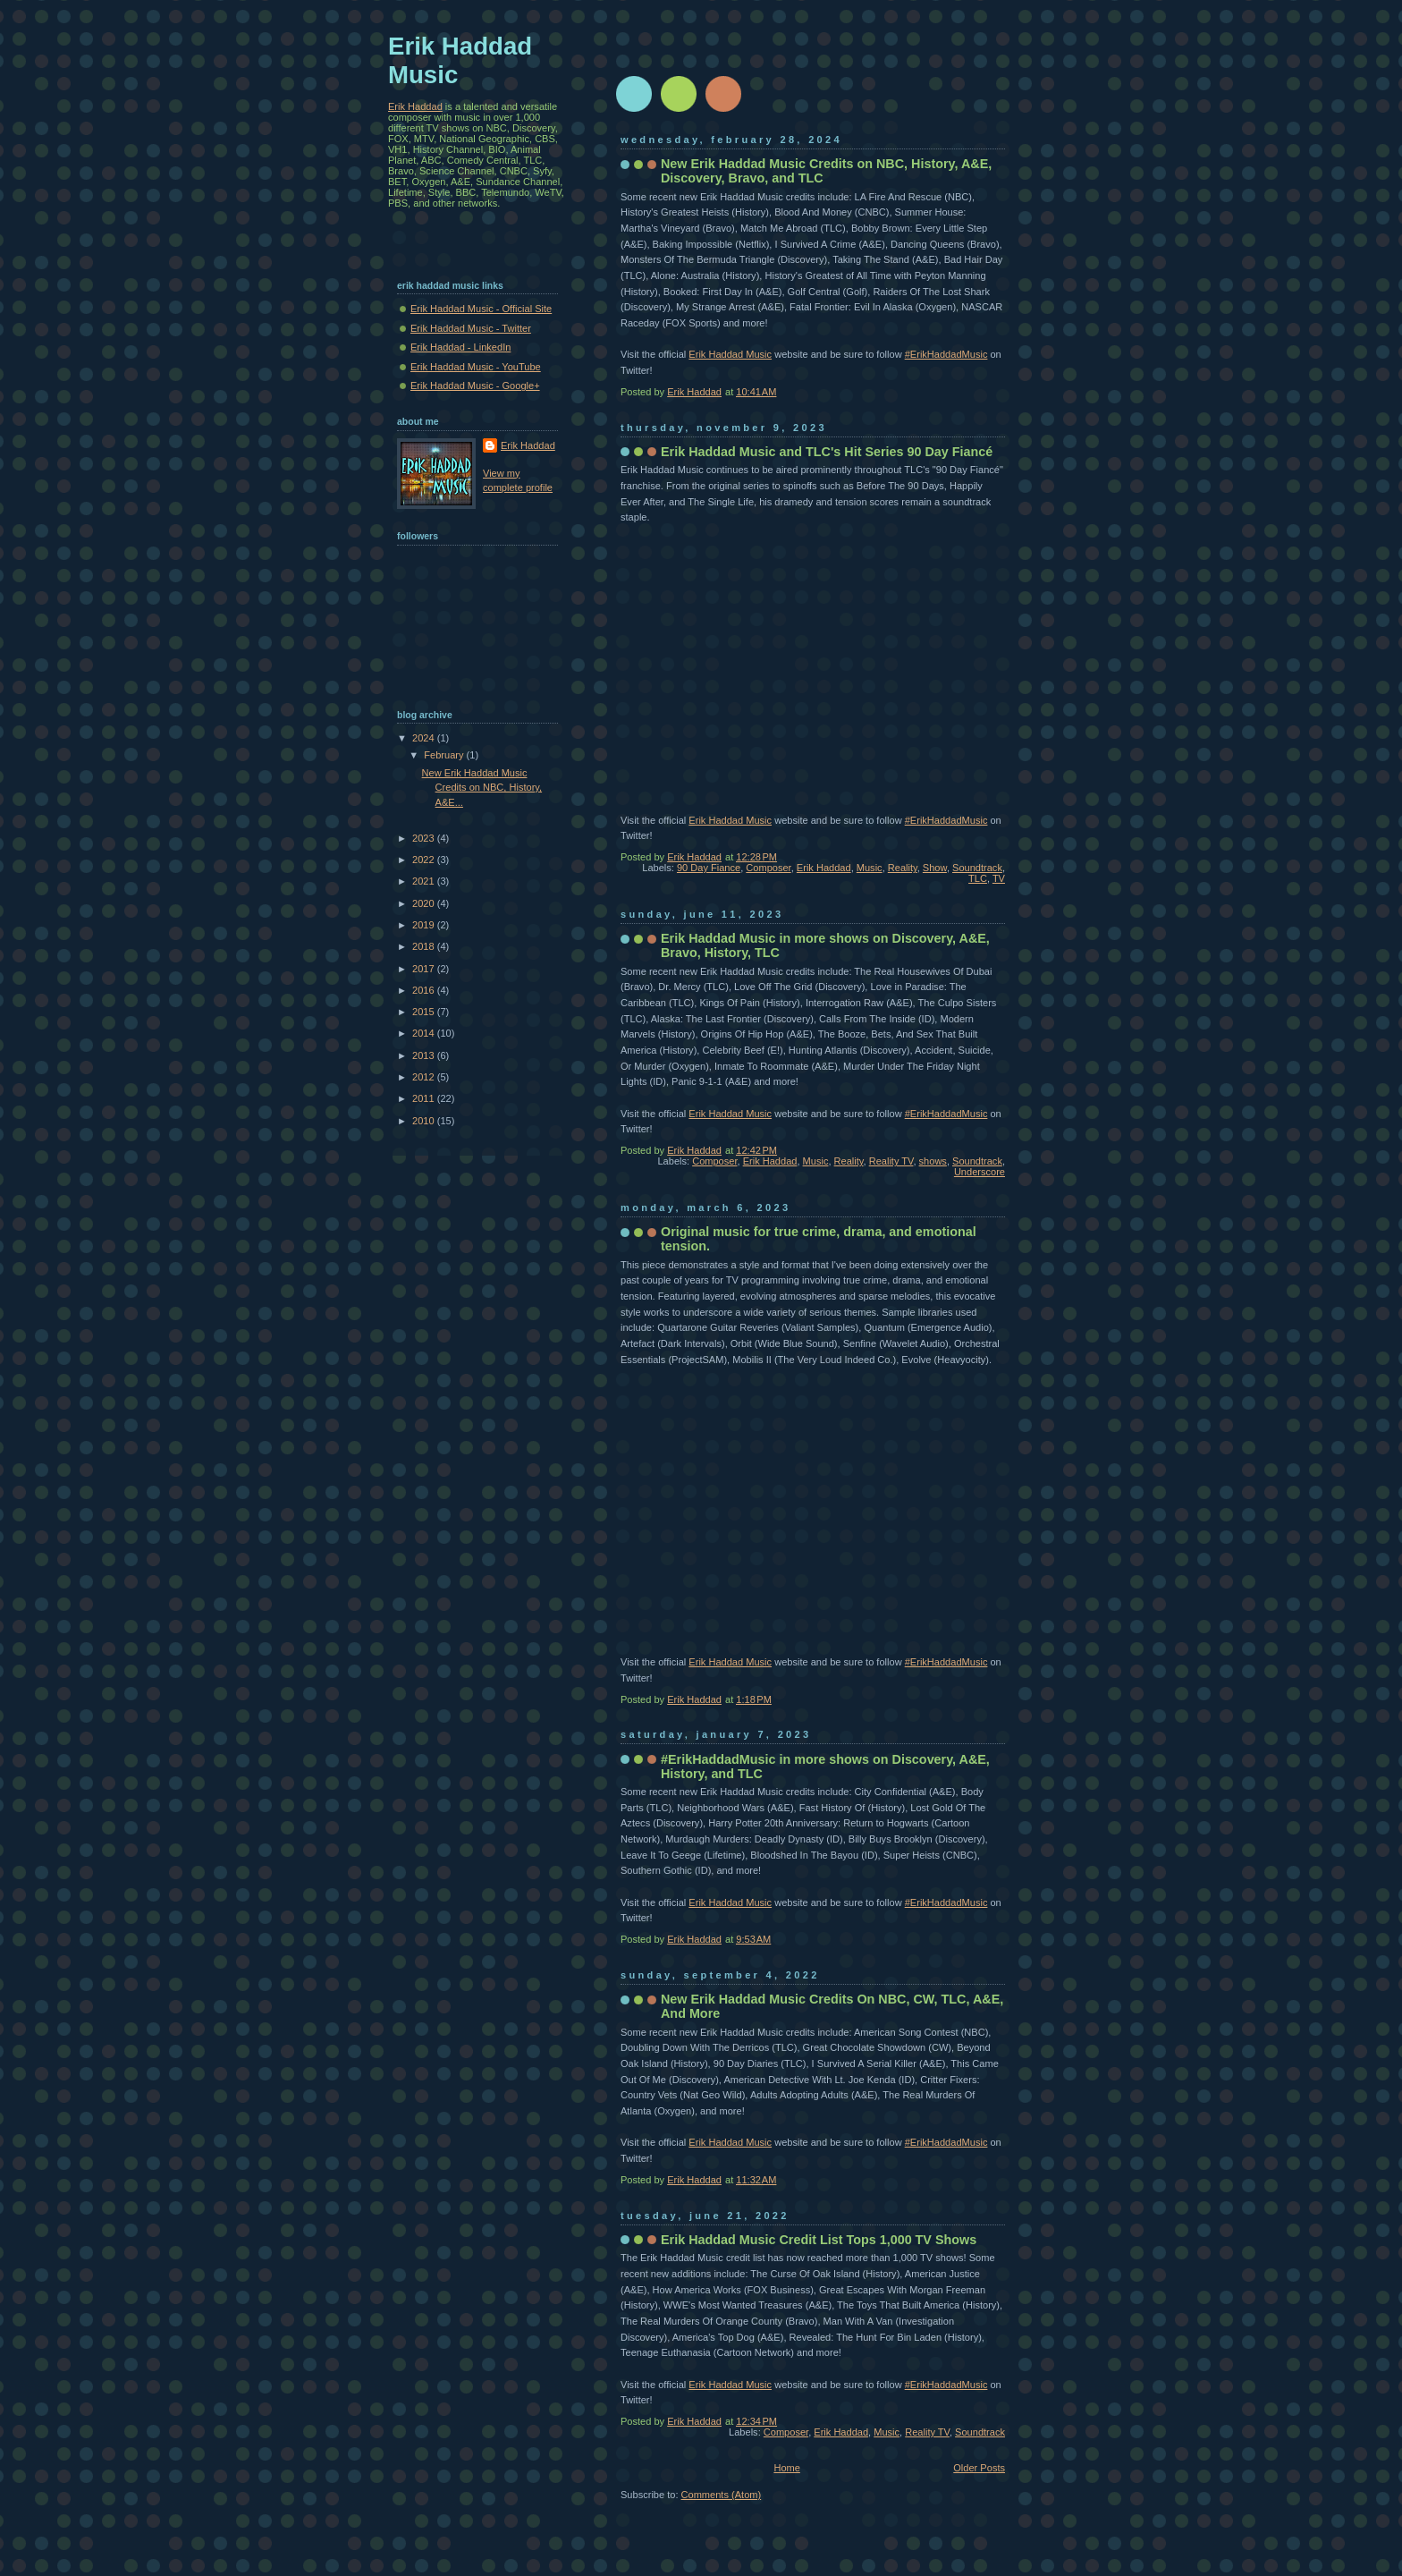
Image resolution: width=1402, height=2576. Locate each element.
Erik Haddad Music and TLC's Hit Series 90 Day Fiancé (826, 452)
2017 (424, 968)
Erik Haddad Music (730, 354)
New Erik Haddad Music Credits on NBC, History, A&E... (482, 787)
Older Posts (979, 2467)
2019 (424, 924)
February (445, 755)
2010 (424, 1120)
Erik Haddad (824, 867)
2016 (424, 990)
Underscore (979, 1171)
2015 (424, 1011)
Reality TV (891, 1161)
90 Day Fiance (708, 867)
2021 (424, 881)
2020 (424, 903)
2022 (424, 859)
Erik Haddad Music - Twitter (470, 328)
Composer (768, 867)
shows (933, 1161)
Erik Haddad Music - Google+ (475, 385)
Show (935, 867)
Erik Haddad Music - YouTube (475, 366)
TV (998, 878)
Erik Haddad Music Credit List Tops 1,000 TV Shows (818, 2240)
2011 (424, 1098)
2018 (424, 946)
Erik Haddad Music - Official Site (481, 308)
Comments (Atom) (721, 2494)
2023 (424, 838)
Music (870, 867)
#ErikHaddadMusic (946, 354)
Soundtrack (977, 867)
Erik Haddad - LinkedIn (460, 347)
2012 (424, 1077)
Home (786, 2467)
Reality (902, 867)
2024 (424, 738)
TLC (977, 878)
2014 (424, 1033)
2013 (424, 1055)
